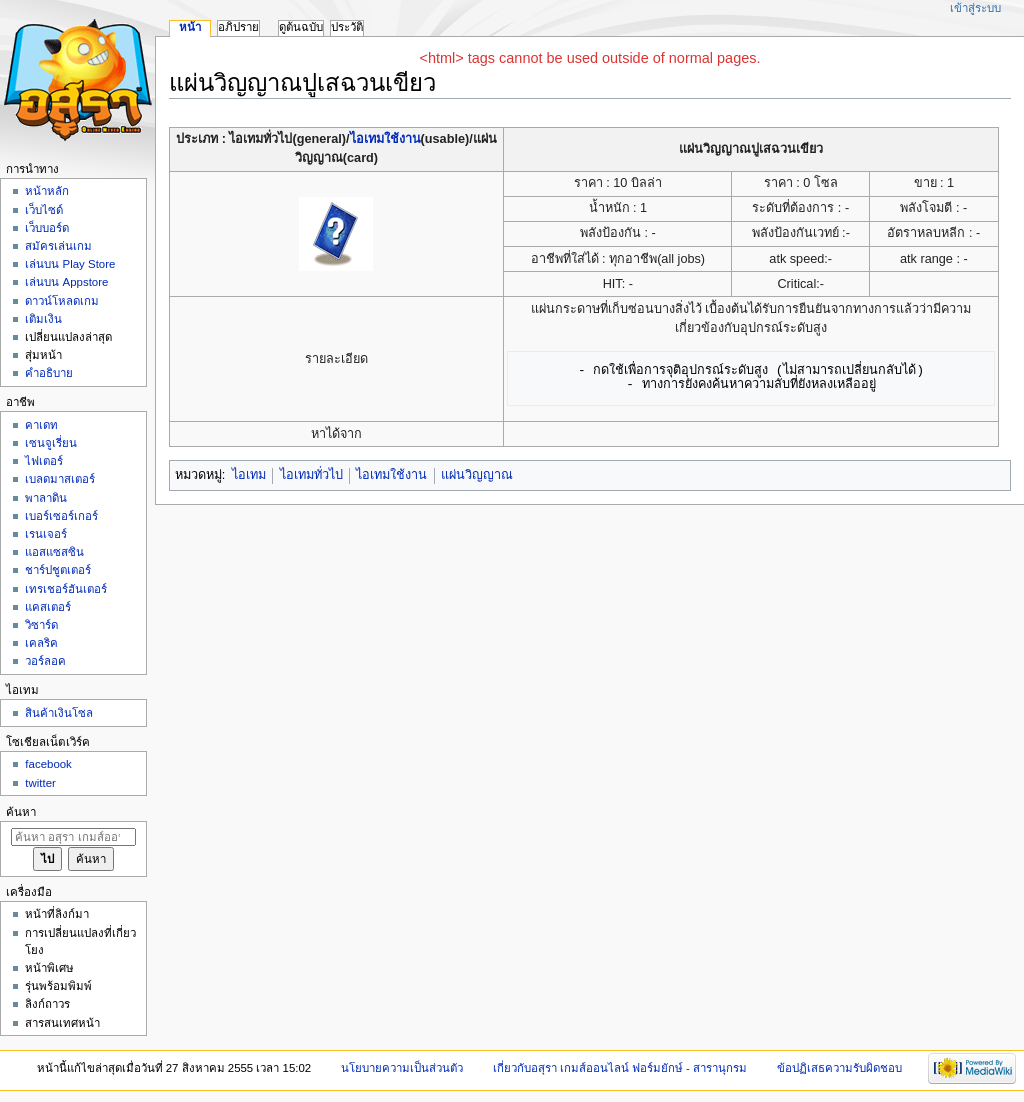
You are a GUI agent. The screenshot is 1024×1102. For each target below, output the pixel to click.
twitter (40, 783)
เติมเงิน (43, 319)
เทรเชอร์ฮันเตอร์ (66, 589)
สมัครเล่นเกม (58, 246)
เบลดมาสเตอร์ (60, 479)
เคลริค (41, 643)
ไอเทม (249, 475)
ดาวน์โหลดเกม (62, 301)
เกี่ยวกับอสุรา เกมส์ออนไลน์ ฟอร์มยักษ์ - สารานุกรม (620, 1068)
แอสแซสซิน (54, 552)
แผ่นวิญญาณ (477, 475)
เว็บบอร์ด (47, 228)
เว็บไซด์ (44, 210)
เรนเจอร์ (46, 534)
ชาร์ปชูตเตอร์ (58, 570)
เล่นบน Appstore (66, 282)
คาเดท (41, 425)
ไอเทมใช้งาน (385, 139)
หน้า (190, 27)
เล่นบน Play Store (70, 264)
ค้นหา (21, 812)
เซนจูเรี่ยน (51, 443)
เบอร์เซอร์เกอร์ (61, 516)
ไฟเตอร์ (44, 461)
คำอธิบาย (49, 373)
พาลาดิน (46, 498)
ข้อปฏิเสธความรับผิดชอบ (839, 1068)
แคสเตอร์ (48, 607)
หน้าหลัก (47, 191)
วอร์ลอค (45, 661)
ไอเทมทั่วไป (311, 475)
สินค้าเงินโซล (59, 713)
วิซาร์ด (41, 625)
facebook (48, 764)
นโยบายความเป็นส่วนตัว (402, 1068)
